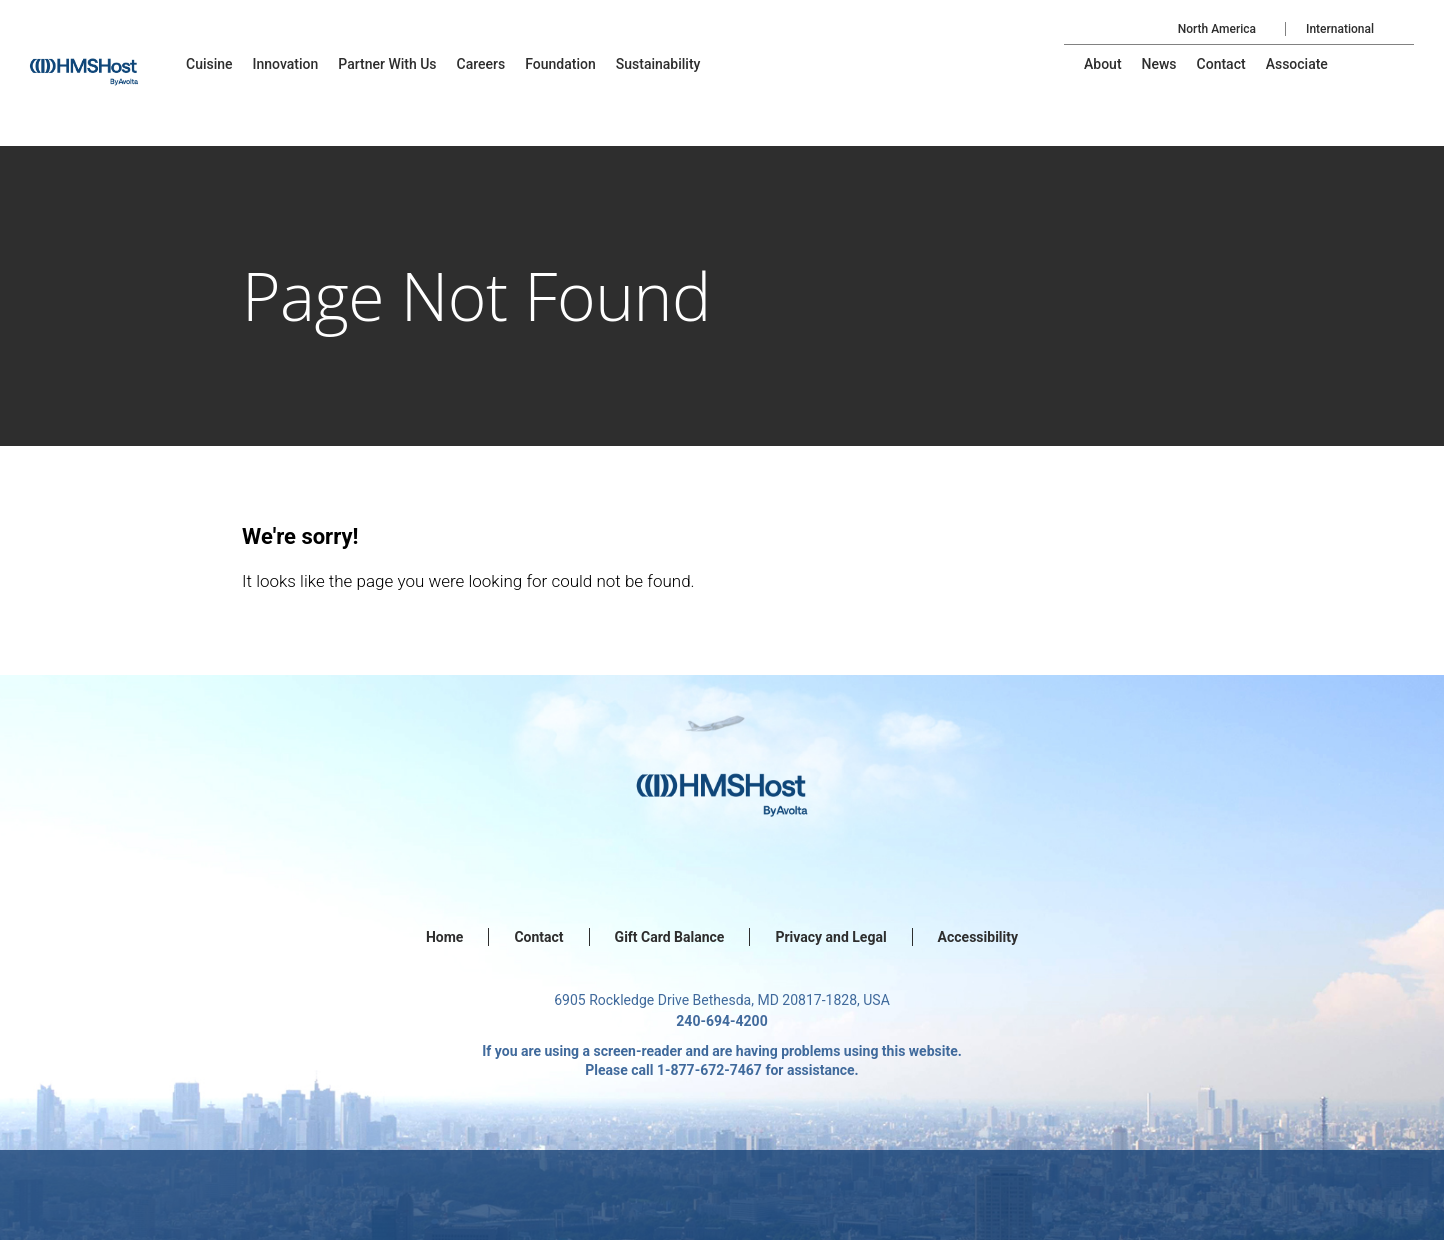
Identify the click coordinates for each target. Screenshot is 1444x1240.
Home (444, 937)
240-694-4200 (721, 1021)
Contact (538, 937)
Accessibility (978, 937)
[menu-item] (209, 64)
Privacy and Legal (830, 937)
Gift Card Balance (670, 937)
